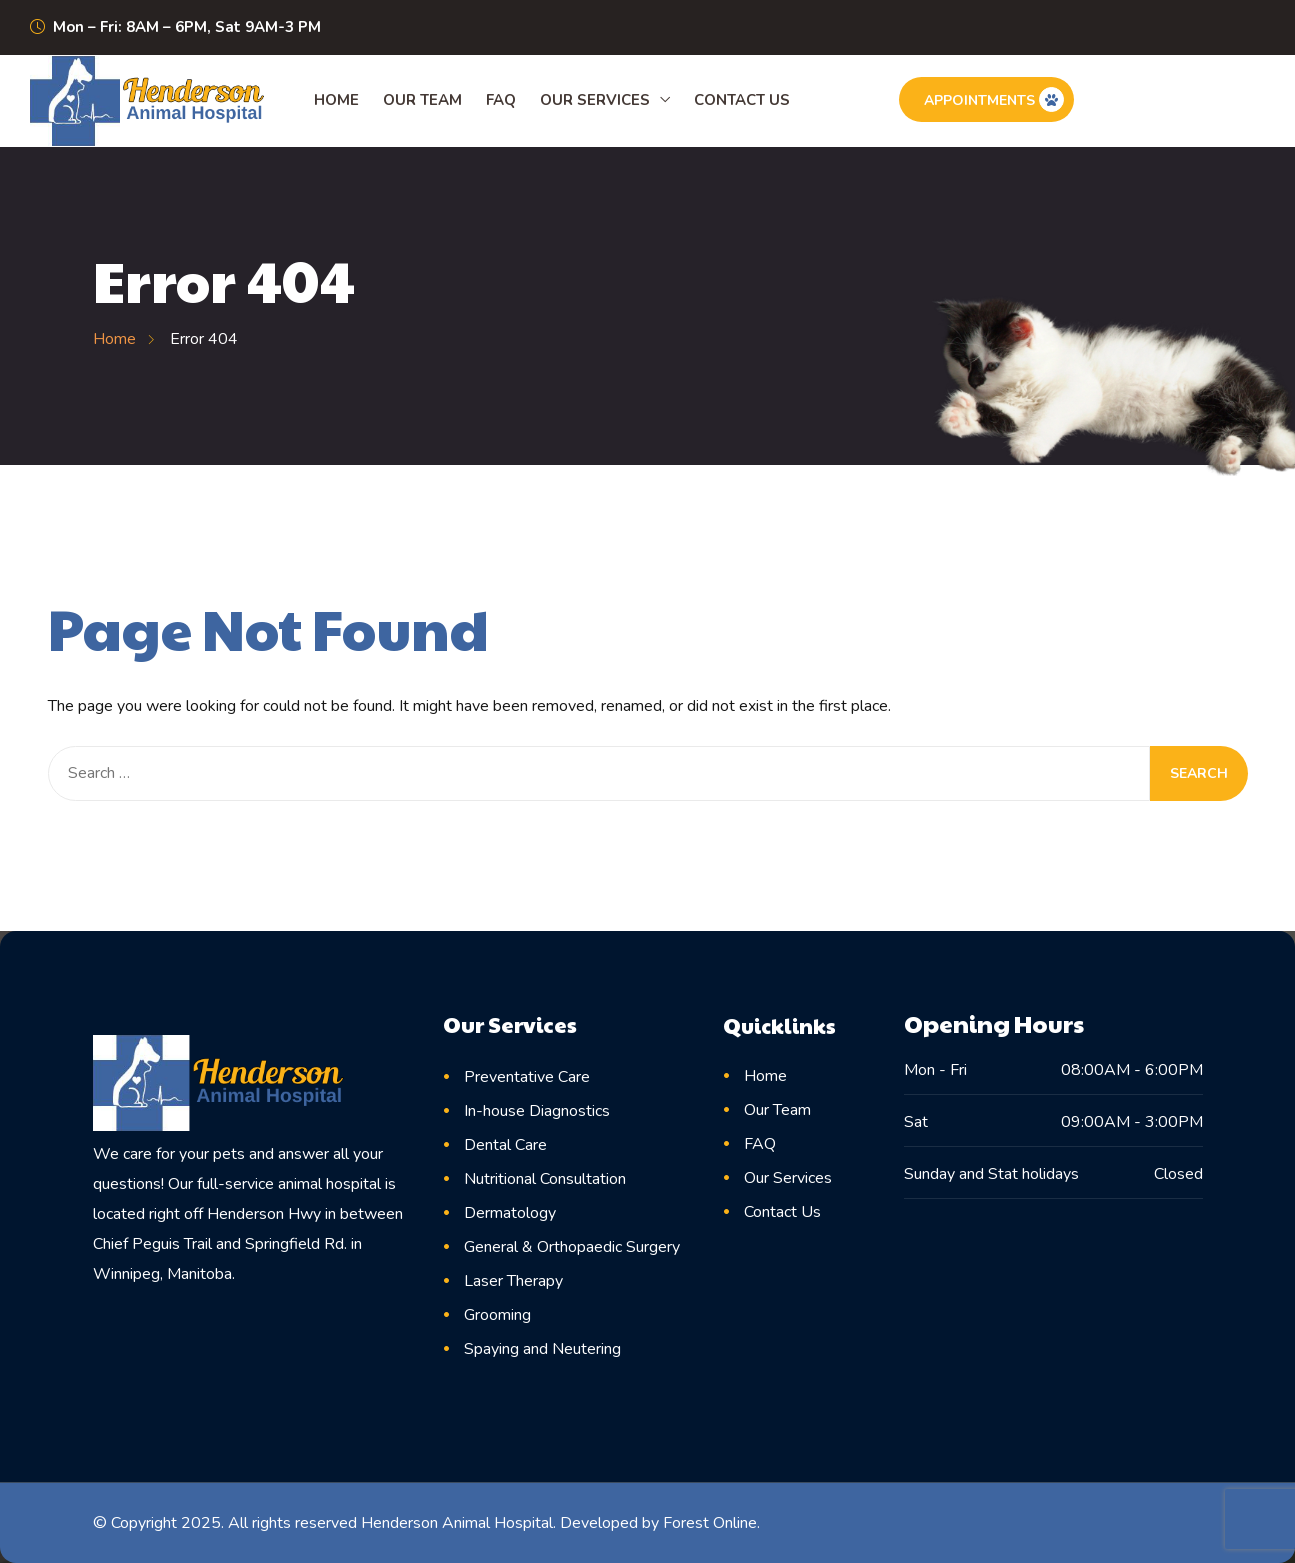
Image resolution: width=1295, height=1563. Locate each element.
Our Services (595, 100)
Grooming (497, 1315)
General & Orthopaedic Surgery (572, 1247)
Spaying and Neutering (542, 1349)
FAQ (501, 100)
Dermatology (510, 1213)
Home (336, 100)
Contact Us (742, 100)
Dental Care (505, 1145)
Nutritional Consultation (545, 1179)
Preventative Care (527, 1077)
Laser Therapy (513, 1281)
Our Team (422, 100)
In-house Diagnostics (537, 1111)
